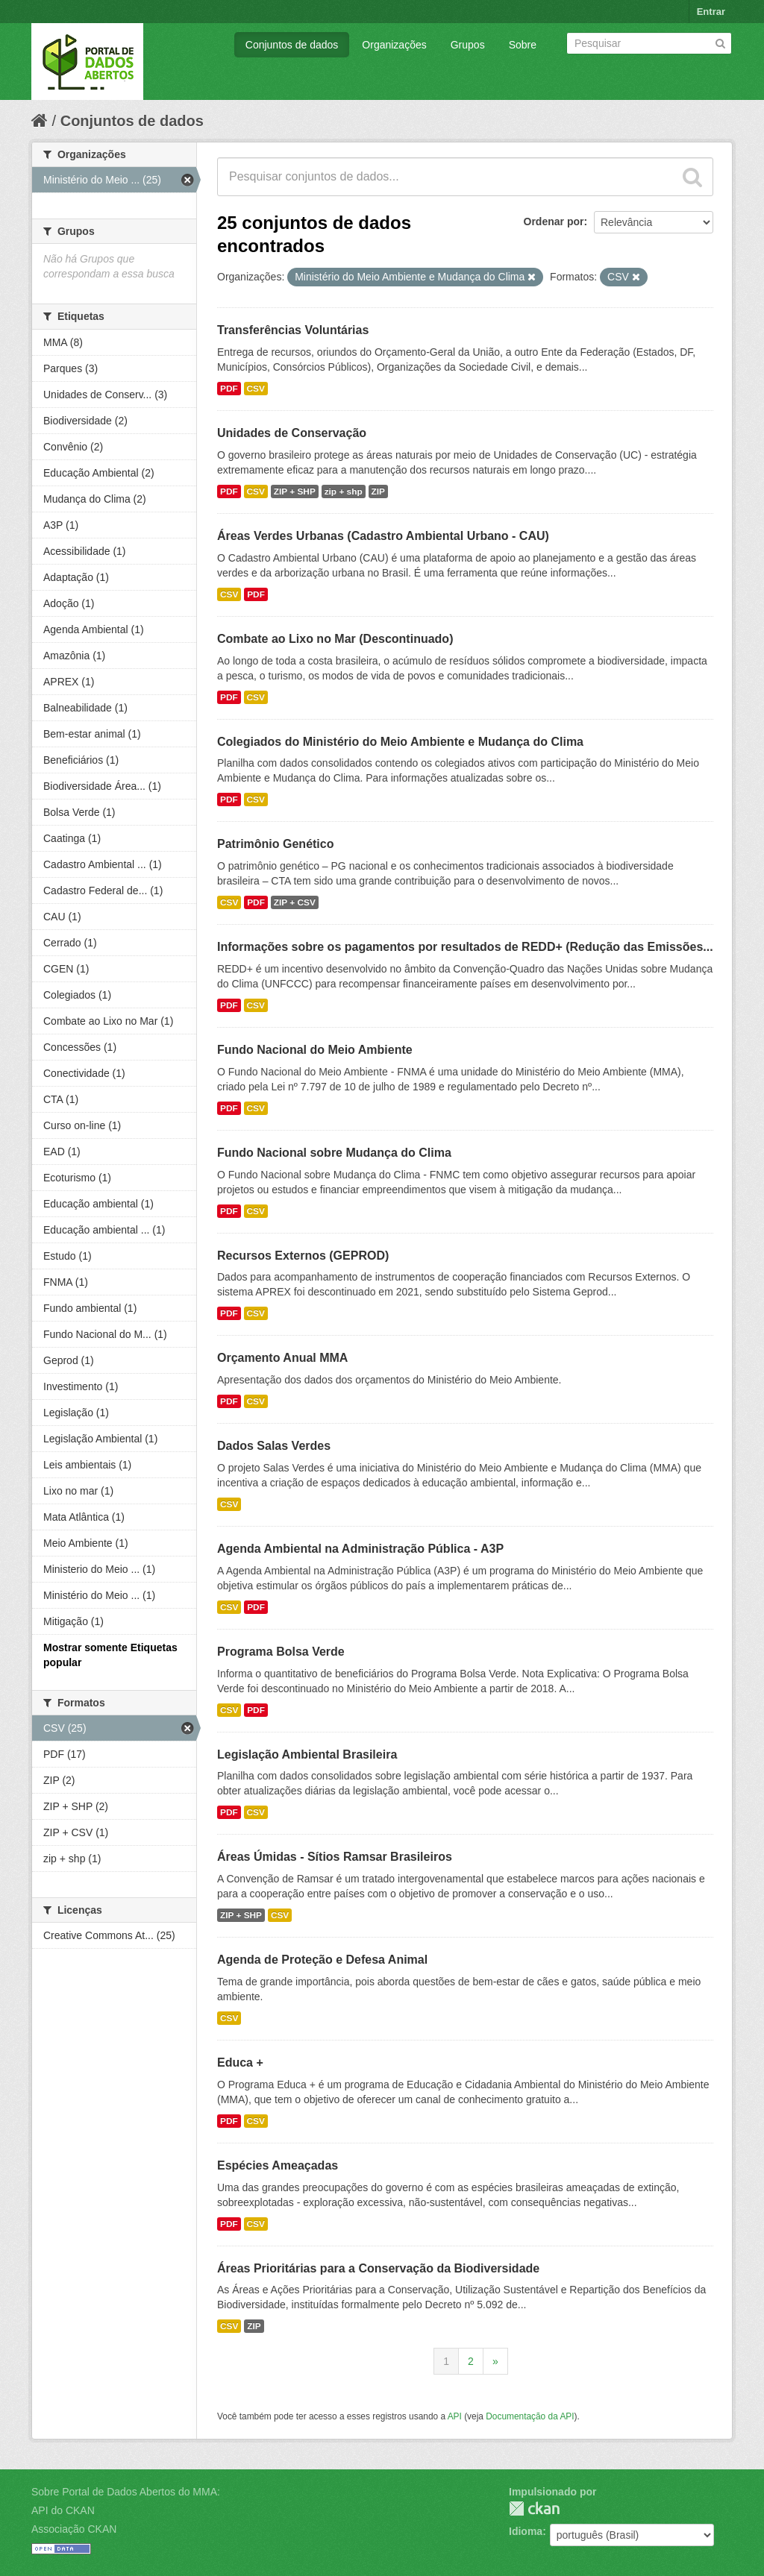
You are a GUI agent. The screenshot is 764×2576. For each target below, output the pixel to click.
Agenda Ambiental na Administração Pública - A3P (360, 1548)
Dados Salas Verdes (274, 1445)
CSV (256, 388)
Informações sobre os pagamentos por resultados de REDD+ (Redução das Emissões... (465, 946)
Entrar (711, 11)
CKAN (534, 2508)
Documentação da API (530, 2416)
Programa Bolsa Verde (281, 1651)
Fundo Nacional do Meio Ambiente (315, 1049)
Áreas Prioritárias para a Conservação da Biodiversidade (378, 2268)
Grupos (468, 45)
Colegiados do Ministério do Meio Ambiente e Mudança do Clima (400, 741)
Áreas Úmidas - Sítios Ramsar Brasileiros (334, 1856)
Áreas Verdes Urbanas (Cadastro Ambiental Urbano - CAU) (383, 536)
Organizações (394, 45)
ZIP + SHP (295, 491)
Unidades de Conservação (291, 433)
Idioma (525, 2531)
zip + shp (344, 491)
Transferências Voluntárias (293, 330)
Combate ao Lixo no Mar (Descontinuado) (335, 638)
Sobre (522, 45)
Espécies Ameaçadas (277, 2165)
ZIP (378, 491)
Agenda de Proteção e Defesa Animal (322, 1959)
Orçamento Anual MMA (282, 1357)
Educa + (240, 2062)
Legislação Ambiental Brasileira (307, 1754)
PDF (229, 388)
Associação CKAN (73, 2529)
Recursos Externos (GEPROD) (303, 1255)
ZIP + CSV (295, 902)
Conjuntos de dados (292, 45)
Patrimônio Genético (275, 844)
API (455, 2416)
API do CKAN (63, 2510)
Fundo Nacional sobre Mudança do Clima (334, 1152)
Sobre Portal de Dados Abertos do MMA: (125, 2492)
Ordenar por (554, 221)
